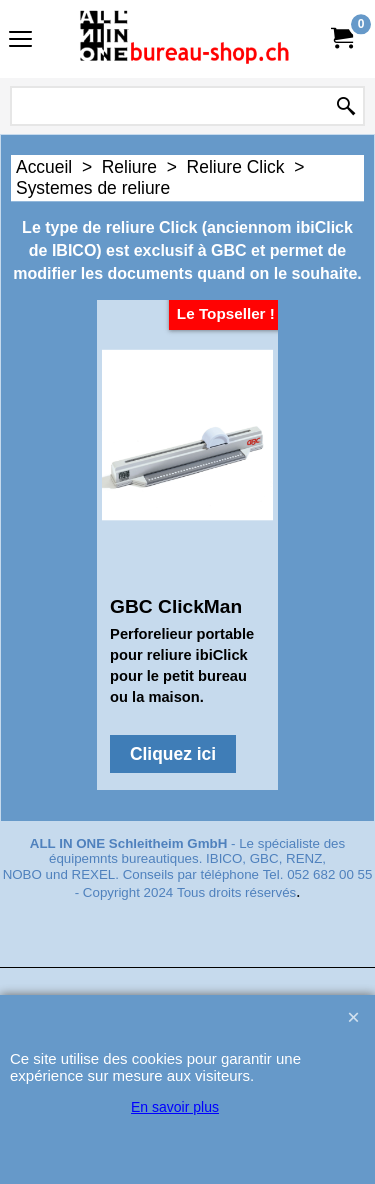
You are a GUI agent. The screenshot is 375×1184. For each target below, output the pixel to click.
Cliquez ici (173, 754)
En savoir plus (175, 1107)
